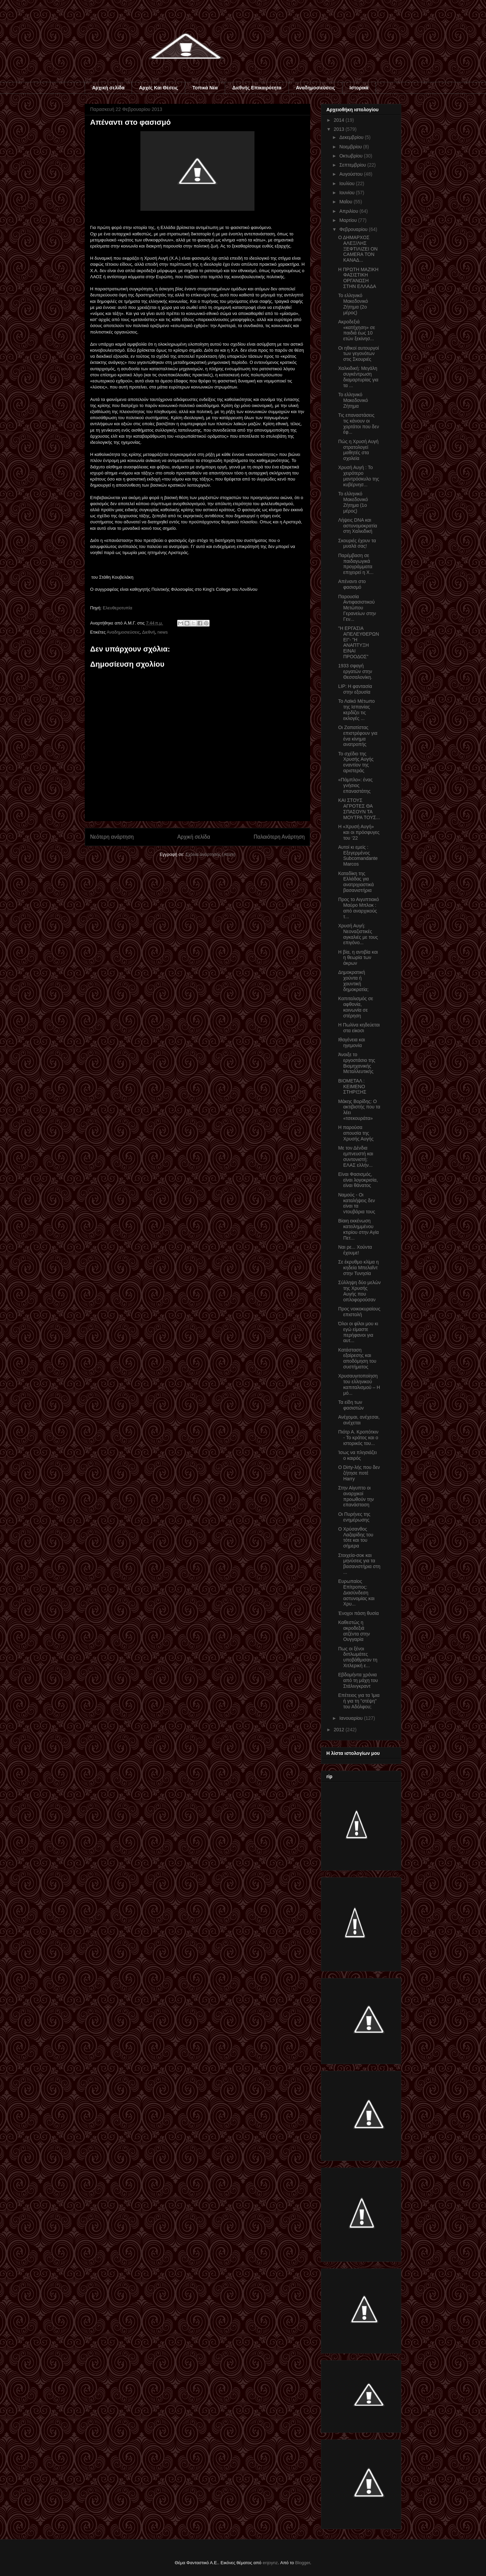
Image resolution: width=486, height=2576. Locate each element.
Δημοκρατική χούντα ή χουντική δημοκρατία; (353, 980)
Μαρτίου (348, 220)
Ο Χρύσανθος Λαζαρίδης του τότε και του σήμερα (355, 1537)
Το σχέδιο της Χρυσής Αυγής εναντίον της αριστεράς (356, 762)
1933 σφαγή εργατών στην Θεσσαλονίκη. (355, 671)
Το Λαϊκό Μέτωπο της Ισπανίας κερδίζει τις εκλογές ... (356, 709)
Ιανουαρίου (351, 1718)
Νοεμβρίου (351, 146)
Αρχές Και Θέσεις (158, 87)
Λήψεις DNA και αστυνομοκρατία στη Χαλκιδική (357, 525)
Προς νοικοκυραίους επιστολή (359, 1311)
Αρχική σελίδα (108, 87)
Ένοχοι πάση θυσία (358, 1613)
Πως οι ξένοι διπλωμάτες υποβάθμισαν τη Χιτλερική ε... (357, 1657)
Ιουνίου (347, 192)
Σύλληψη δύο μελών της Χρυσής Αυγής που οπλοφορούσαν (359, 1291)
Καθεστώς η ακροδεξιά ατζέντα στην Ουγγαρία (354, 1631)
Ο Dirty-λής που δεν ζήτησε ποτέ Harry (359, 1473)
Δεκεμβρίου (351, 137)
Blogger (302, 2562)
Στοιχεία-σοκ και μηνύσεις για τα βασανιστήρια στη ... (359, 1564)
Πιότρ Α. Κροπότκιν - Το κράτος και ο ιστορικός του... (358, 1437)
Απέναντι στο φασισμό (352, 584)
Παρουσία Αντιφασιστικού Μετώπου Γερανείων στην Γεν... (357, 608)
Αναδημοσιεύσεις (315, 87)
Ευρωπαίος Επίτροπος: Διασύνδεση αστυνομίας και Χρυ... (356, 1593)
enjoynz (270, 2562)
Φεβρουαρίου (354, 229)
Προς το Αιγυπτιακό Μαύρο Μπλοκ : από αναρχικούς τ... (358, 908)
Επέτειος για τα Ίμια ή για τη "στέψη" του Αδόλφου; (359, 1700)
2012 (340, 1729)
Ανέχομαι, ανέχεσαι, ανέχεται (359, 1419)
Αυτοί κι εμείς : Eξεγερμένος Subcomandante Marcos (358, 855)
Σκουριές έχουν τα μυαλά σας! (357, 543)
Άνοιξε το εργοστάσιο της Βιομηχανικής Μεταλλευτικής (356, 1063)
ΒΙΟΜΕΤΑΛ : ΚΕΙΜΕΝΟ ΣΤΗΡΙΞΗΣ (352, 1086)
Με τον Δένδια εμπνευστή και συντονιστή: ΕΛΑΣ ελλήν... (355, 1156)
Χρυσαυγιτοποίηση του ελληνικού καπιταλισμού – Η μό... (359, 1384)
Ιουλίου (347, 183)
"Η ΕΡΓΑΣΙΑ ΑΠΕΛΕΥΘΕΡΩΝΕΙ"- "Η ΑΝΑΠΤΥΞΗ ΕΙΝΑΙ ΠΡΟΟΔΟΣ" (358, 642)
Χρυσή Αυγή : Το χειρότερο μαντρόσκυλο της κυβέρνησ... (358, 476)
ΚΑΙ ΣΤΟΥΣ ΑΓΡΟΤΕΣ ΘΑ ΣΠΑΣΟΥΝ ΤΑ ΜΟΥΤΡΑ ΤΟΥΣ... (359, 809)
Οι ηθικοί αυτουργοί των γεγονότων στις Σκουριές (358, 353)
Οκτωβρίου (351, 155)
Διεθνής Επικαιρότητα (256, 87)
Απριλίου (349, 211)
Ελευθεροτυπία (117, 607)
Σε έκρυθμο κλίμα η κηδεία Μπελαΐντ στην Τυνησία (358, 1267)
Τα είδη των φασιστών (351, 1405)
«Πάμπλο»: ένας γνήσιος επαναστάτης (355, 785)
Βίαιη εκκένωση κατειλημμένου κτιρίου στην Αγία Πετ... (358, 1229)
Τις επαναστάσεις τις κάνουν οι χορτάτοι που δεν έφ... (358, 423)
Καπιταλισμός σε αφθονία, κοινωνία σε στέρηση (355, 1007)
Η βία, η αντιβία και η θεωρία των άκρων (358, 957)
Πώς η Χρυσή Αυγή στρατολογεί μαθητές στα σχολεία (358, 450)
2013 (340, 129)
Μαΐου (346, 201)
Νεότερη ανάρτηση (112, 837)
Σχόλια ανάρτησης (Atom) (210, 854)
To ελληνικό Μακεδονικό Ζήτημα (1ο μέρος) (353, 502)
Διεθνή (148, 632)
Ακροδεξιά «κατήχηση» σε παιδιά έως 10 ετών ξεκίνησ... (356, 330)
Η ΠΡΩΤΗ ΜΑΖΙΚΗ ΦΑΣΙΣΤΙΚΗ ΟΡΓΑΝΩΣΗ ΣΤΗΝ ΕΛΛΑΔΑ (358, 278)
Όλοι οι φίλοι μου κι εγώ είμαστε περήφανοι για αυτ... (358, 1332)
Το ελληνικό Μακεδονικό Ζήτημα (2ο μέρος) (353, 304)
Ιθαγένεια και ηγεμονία (351, 1042)
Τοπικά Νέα (205, 87)
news (163, 632)
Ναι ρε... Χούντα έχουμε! (355, 1249)
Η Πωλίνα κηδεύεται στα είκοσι (359, 1027)
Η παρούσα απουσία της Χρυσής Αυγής (356, 1133)
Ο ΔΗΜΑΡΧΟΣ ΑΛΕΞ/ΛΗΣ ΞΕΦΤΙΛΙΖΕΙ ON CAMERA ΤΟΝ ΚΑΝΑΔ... (358, 249)
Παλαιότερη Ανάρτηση (279, 837)
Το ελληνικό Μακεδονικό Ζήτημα (353, 400)
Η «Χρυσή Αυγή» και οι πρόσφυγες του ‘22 (358, 832)
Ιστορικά (359, 87)
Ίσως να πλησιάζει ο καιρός (357, 1455)
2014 (340, 120)
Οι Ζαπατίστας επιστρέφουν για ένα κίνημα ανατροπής (357, 736)
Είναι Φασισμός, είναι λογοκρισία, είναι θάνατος (358, 1179)
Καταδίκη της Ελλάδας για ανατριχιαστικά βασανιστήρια (356, 882)
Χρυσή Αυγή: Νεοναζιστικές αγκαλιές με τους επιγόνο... (358, 934)
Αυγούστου (351, 174)
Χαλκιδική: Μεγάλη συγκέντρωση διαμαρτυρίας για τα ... (358, 377)
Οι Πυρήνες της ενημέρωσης (354, 1517)
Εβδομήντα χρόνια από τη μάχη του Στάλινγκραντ (358, 1680)
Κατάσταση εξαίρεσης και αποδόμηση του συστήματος (357, 1358)
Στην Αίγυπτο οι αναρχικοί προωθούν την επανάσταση (356, 1496)
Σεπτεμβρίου (353, 165)
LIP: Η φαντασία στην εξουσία (355, 689)
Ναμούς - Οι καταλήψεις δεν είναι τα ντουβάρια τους (356, 1203)
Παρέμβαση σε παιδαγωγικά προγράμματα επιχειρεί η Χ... (356, 564)
